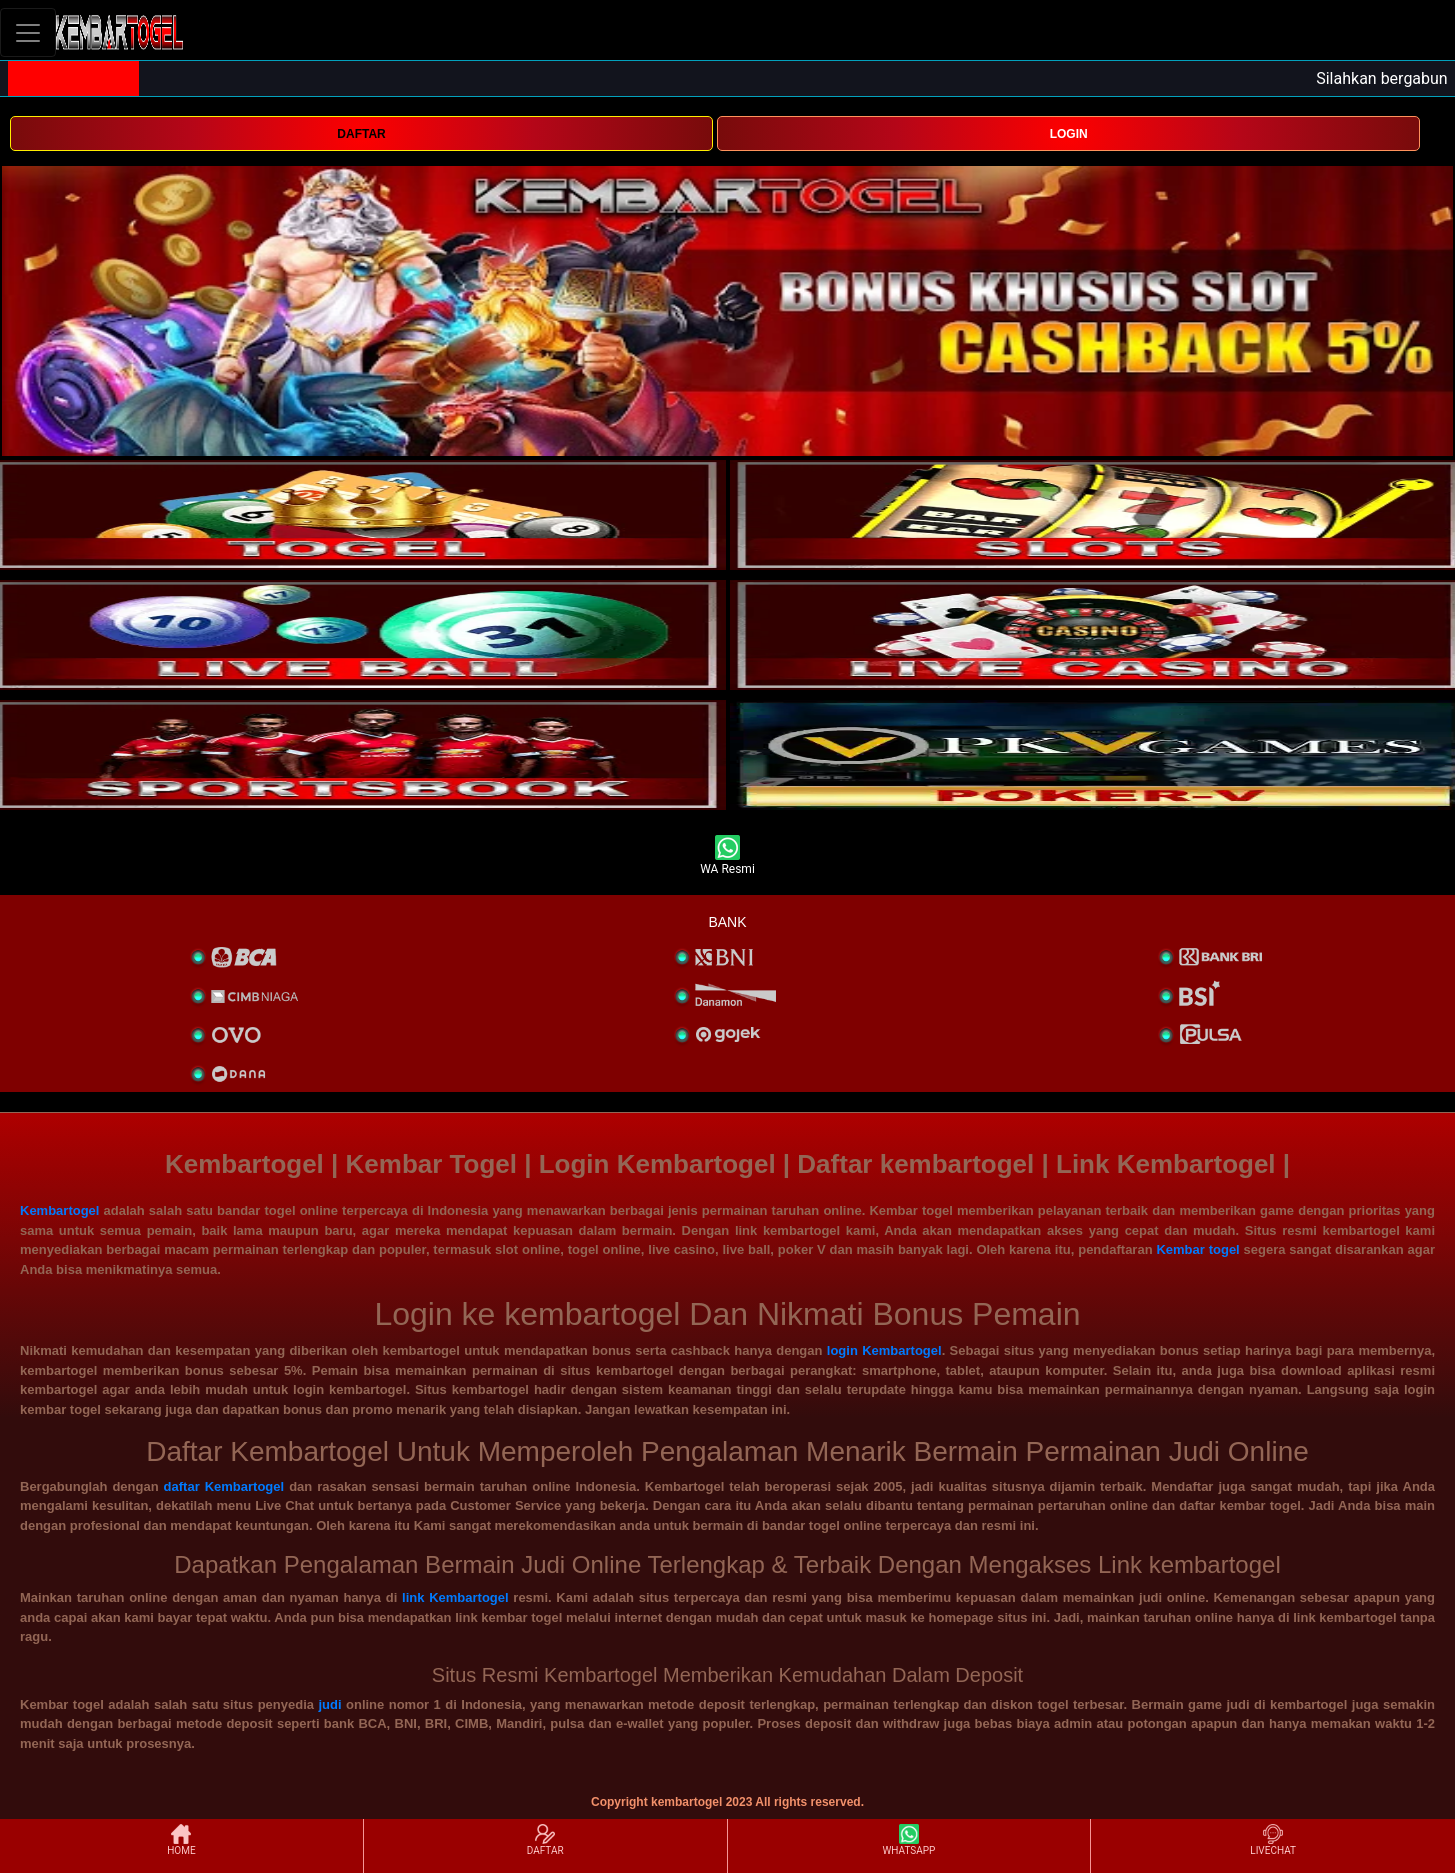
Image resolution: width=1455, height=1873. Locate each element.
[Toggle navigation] (28, 32)
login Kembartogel (884, 1350)
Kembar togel (1197, 1249)
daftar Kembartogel (224, 1486)
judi (329, 1704)
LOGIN (1069, 134)
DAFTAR (361, 134)
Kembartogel (59, 1210)
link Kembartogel (455, 1597)
